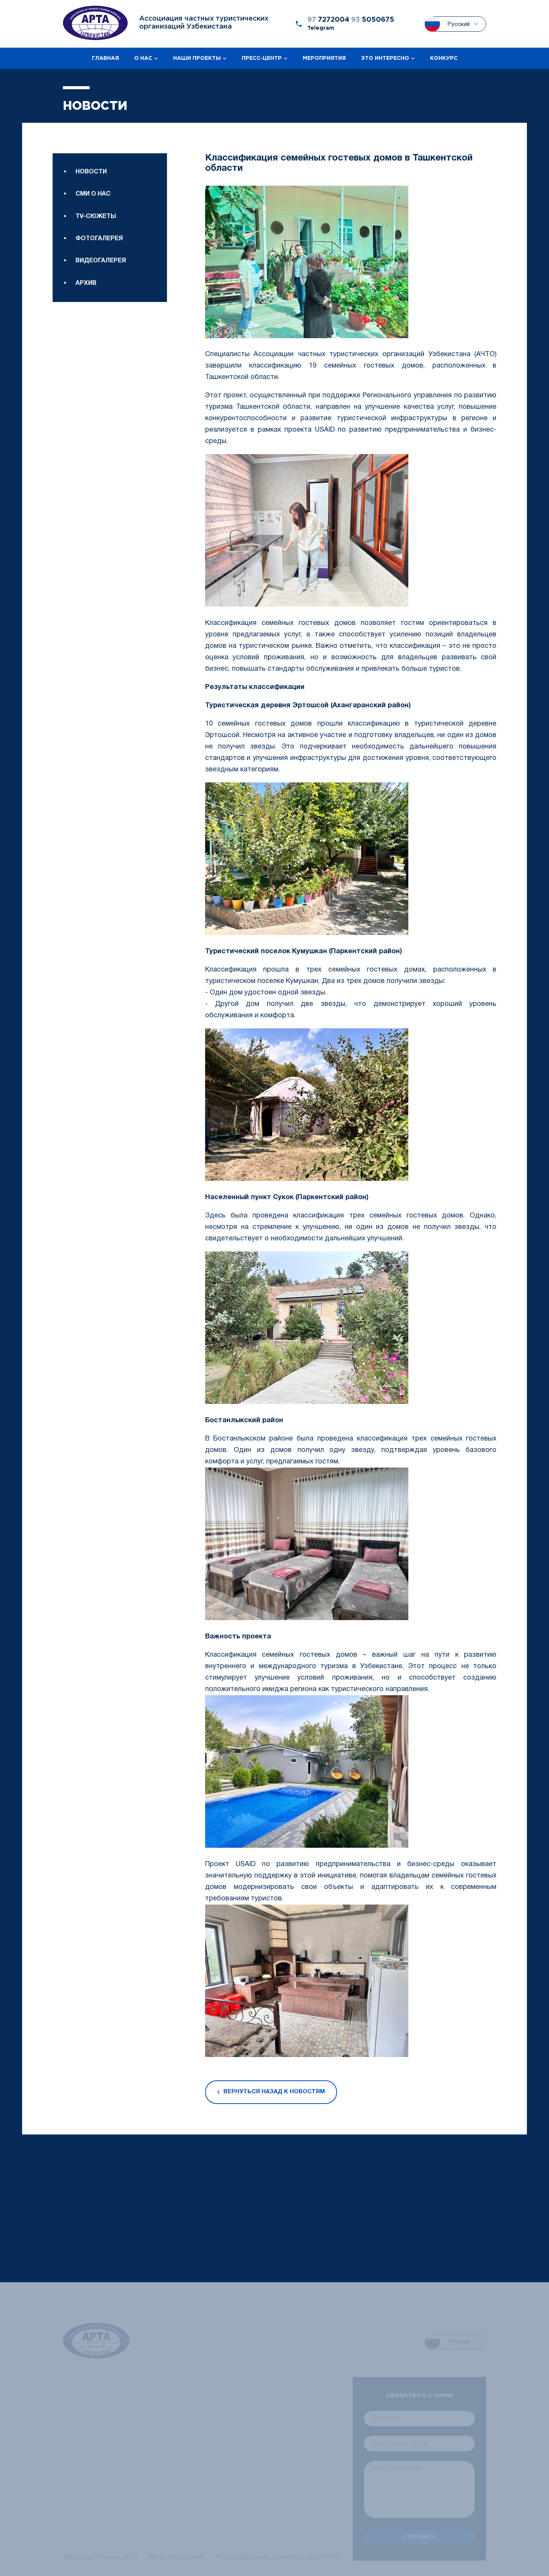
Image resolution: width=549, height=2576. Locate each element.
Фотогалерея (99, 238)
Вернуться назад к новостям (271, 2091)
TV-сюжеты (95, 216)
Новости (91, 172)
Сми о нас (93, 194)
